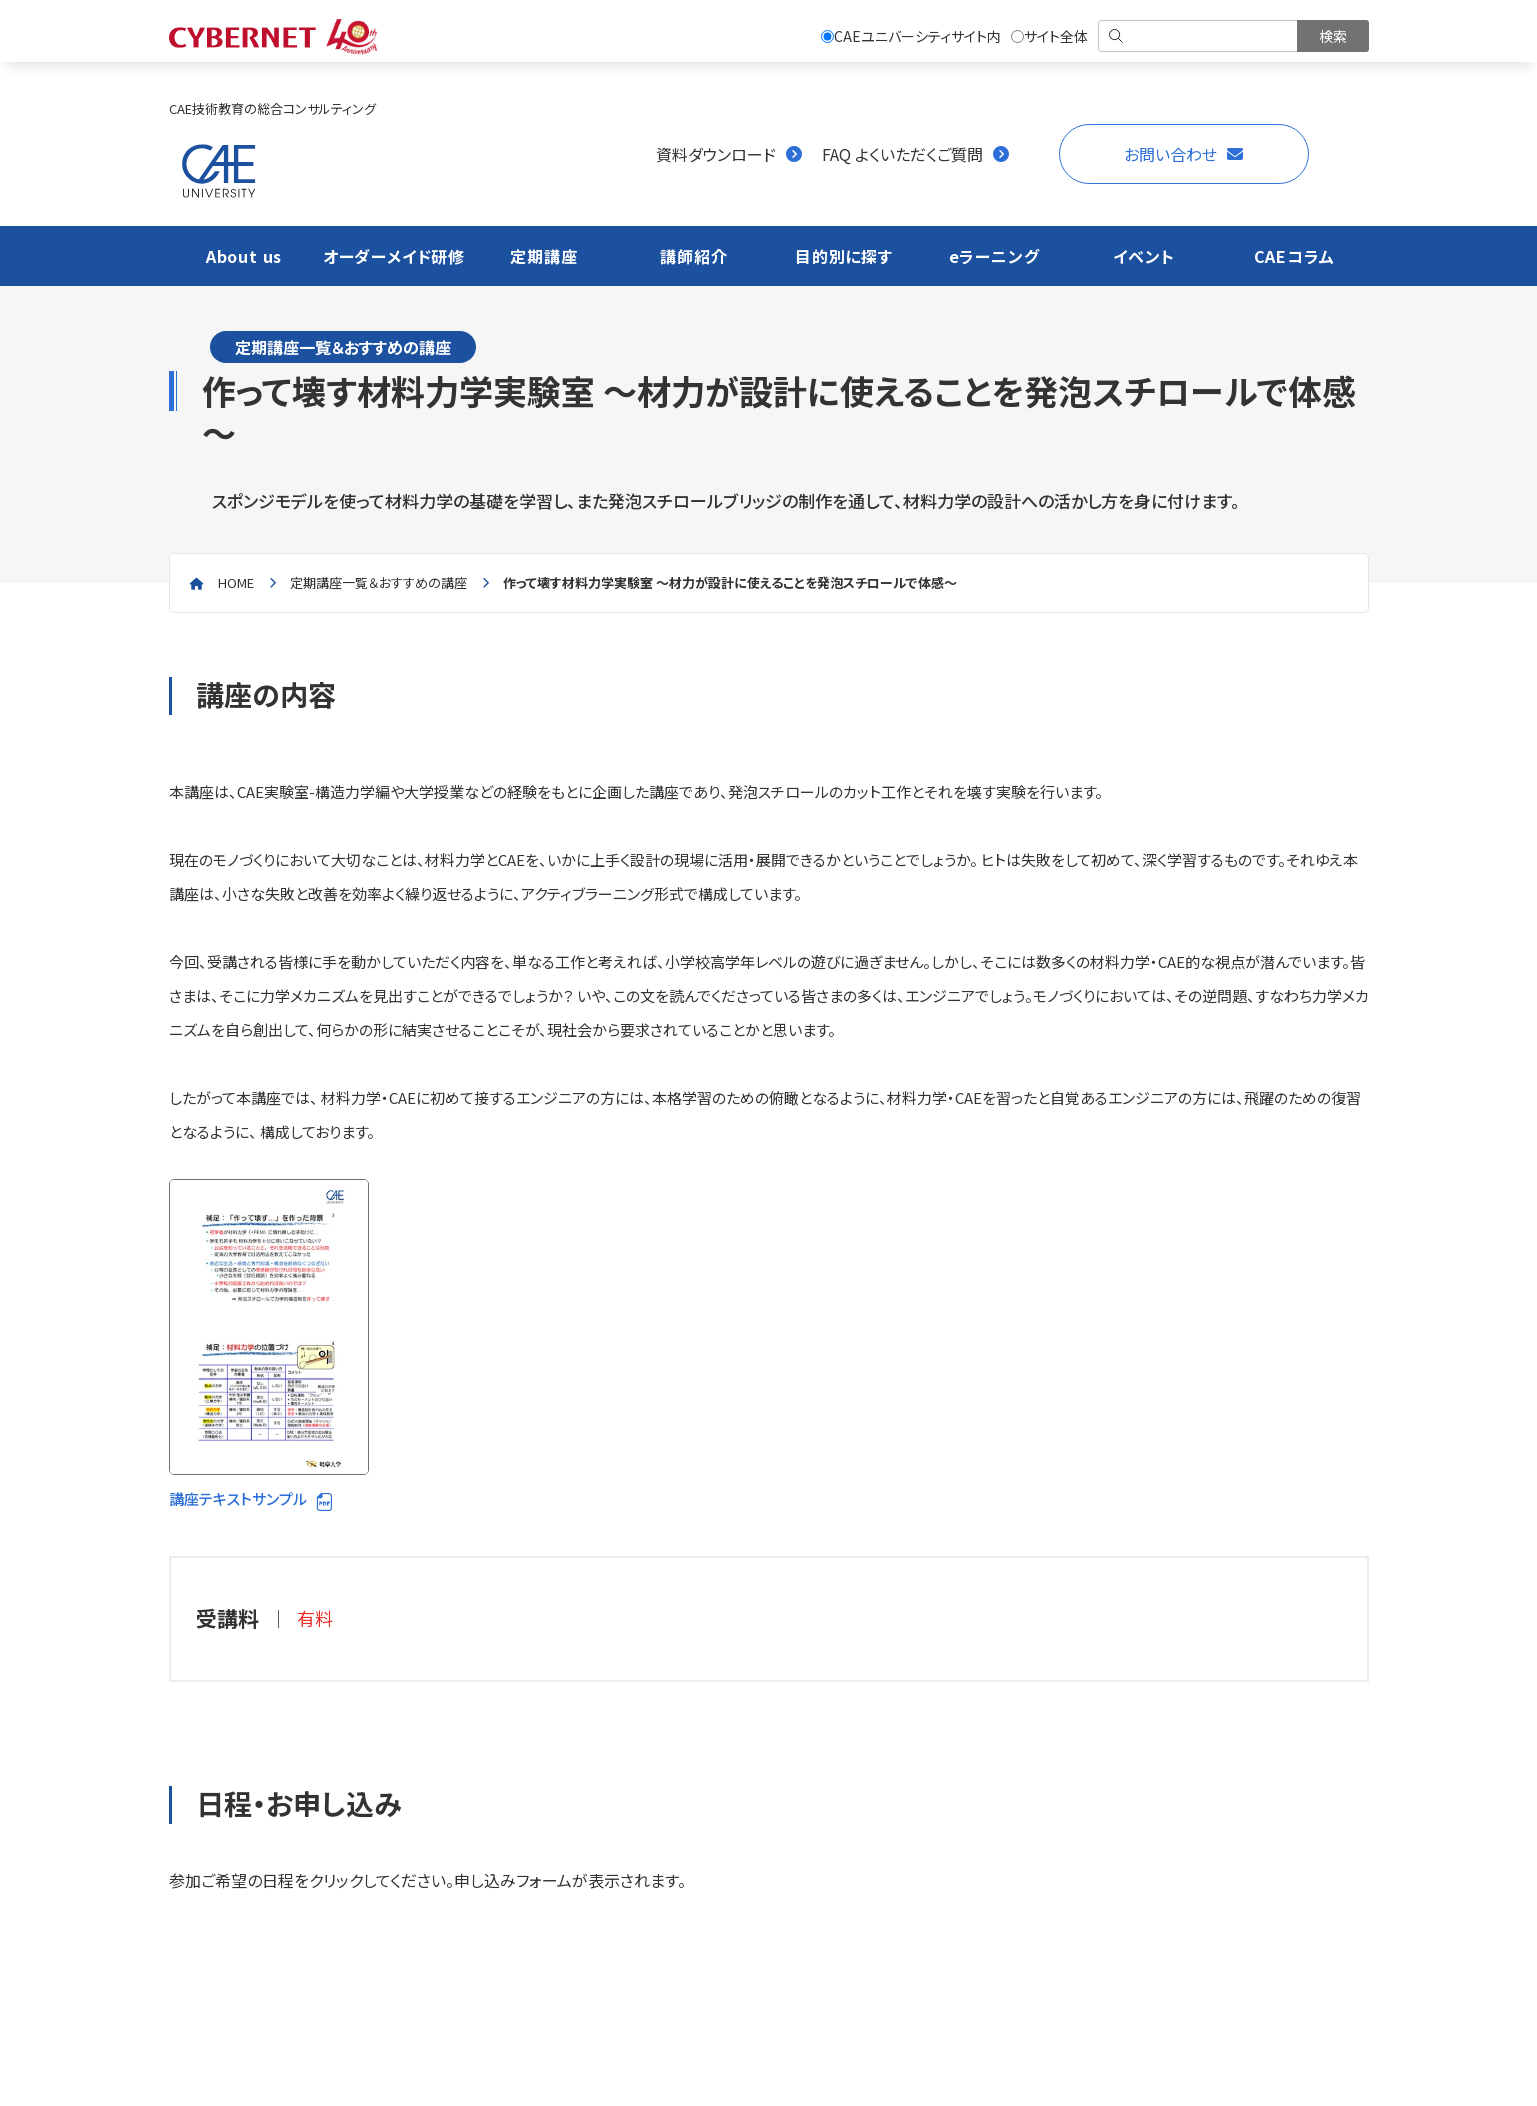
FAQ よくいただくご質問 (902, 154)
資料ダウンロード (716, 154)
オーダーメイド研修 (394, 256)
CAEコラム (1294, 256)
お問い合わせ (1170, 154)
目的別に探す (844, 256)
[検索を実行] (1333, 36)
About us (244, 256)
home (236, 582)
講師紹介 (693, 256)
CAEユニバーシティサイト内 (911, 36)
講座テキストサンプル (269, 1344)
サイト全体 (1049, 36)
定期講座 (543, 256)
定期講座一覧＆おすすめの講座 (378, 582)
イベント (1143, 256)
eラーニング (994, 256)
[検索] (1199, 36)
